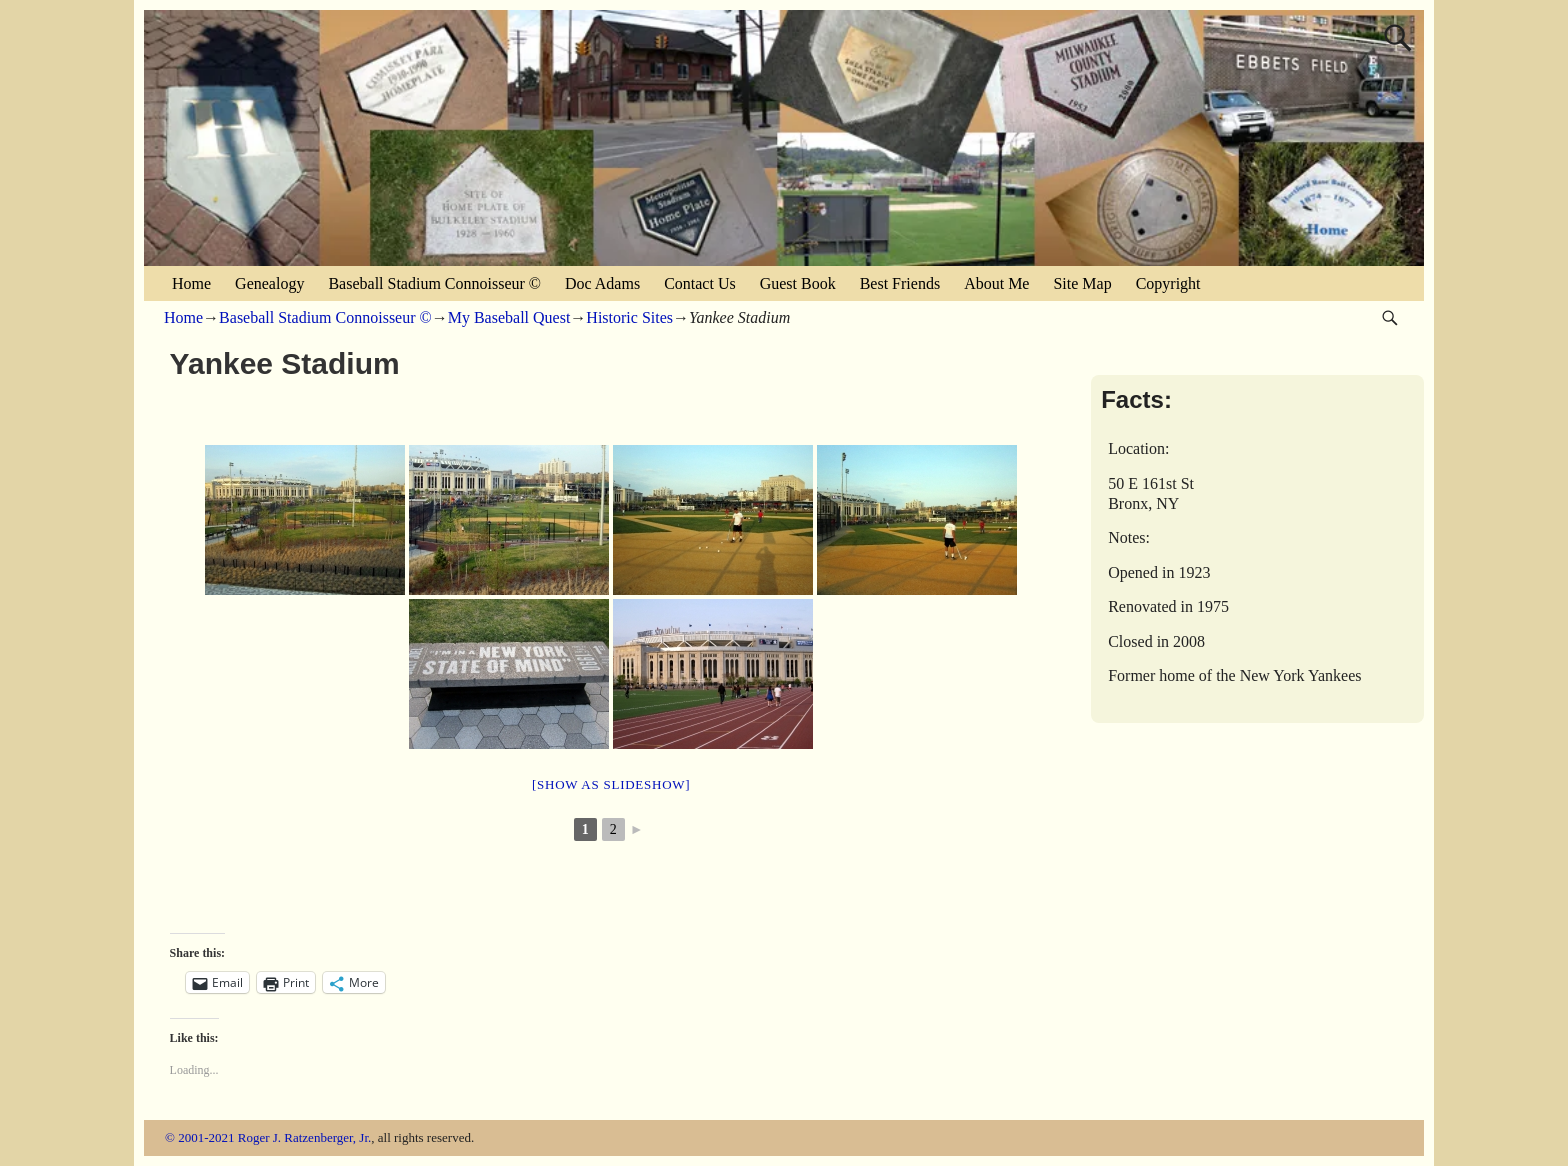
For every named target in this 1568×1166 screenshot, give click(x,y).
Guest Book (798, 283)
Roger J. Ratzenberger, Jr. (305, 1137)
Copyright (1168, 283)
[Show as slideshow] (611, 784)
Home (191, 283)
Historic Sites (629, 317)
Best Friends (900, 283)
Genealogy (269, 283)
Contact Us (700, 283)
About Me (996, 283)
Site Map (1082, 283)
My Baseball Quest (509, 317)
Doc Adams (602, 283)
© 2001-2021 (199, 1137)
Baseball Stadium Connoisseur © (434, 283)
